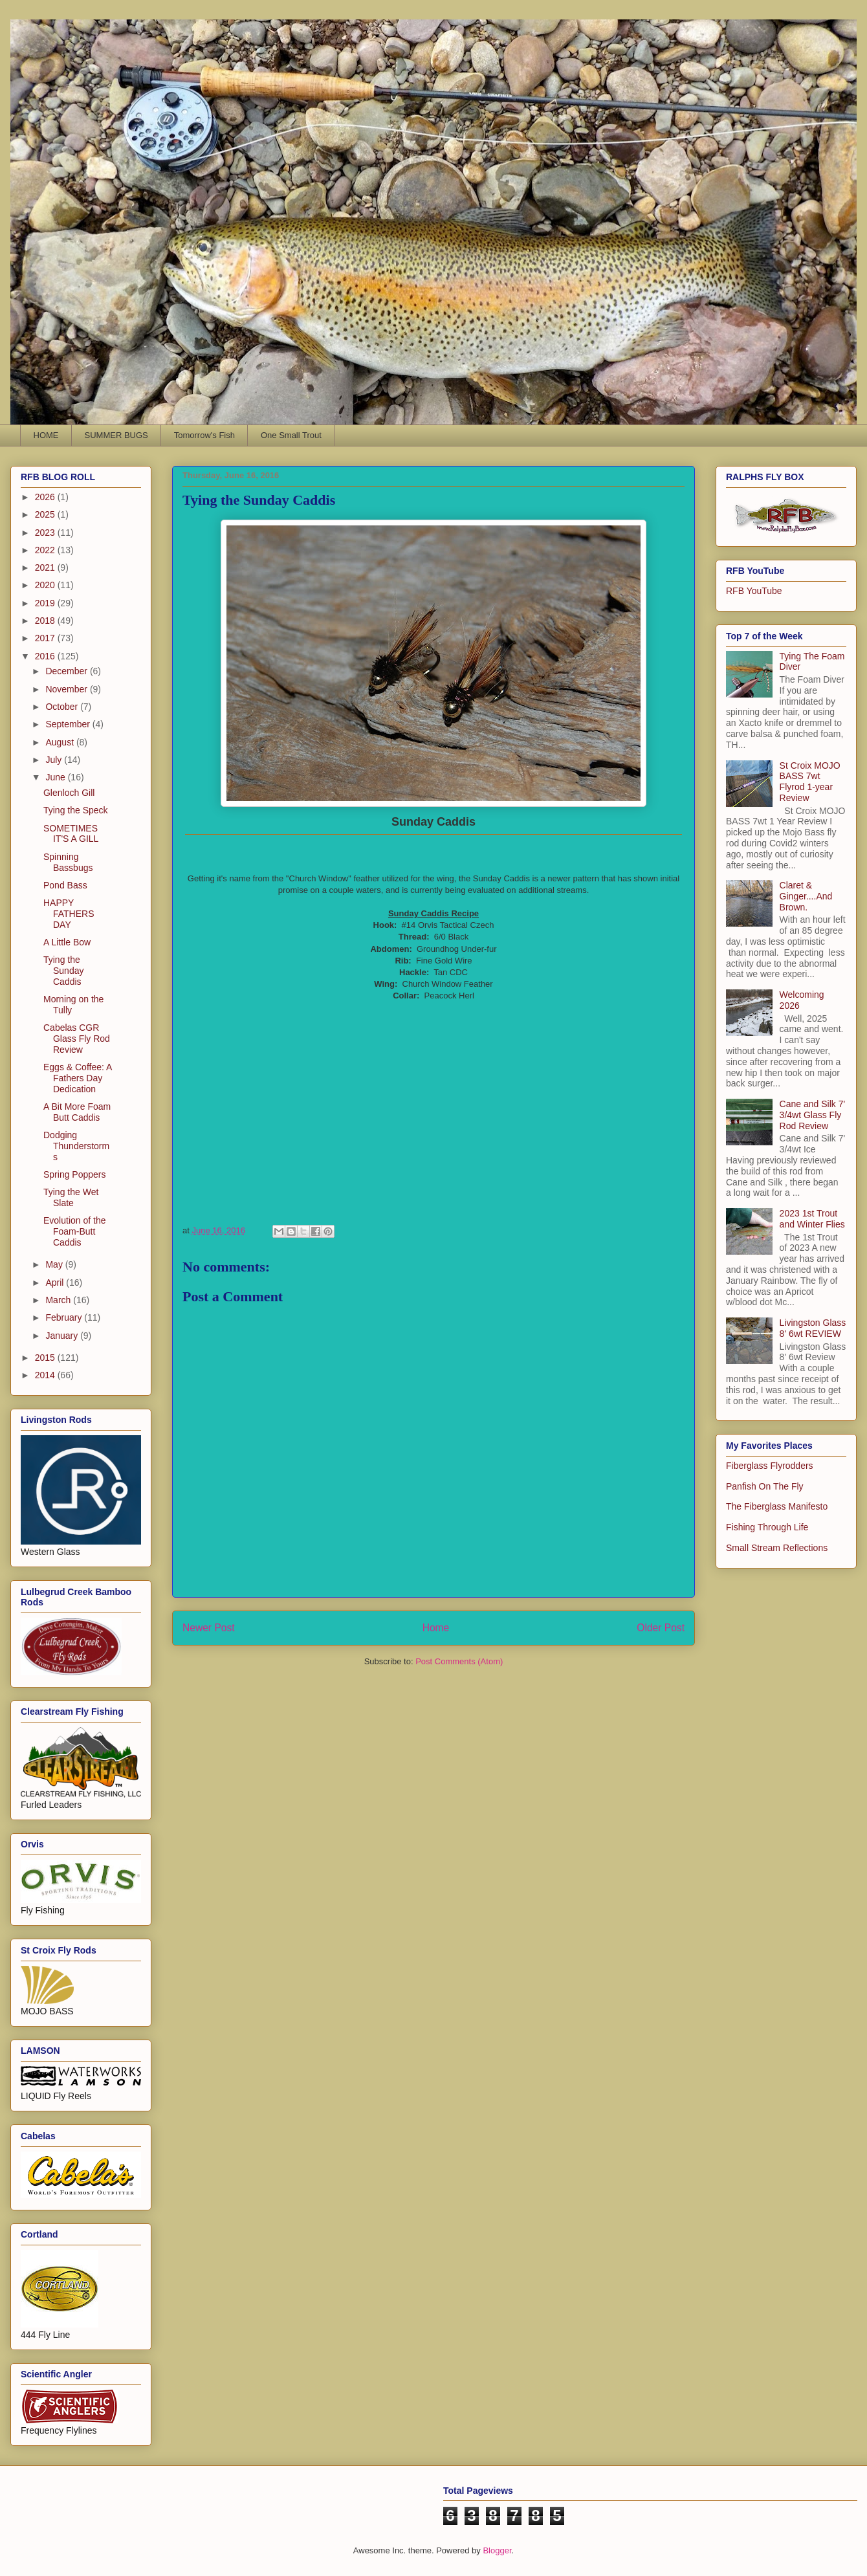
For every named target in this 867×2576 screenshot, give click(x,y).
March (59, 1300)
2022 (46, 550)
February (64, 1317)
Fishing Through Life (767, 1527)
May (55, 1264)
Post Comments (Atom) (459, 1661)
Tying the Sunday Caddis (63, 970)
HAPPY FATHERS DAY (68, 913)
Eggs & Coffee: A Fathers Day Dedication (77, 1078)
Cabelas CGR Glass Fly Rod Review (76, 1038)
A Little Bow (67, 942)
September (68, 724)
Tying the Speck (75, 810)
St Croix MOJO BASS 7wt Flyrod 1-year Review (810, 781)
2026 (46, 497)
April (55, 1282)
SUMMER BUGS (116, 435)
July (54, 759)
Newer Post (208, 1627)
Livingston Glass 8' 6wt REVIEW (813, 1328)
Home (436, 1627)
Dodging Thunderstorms (76, 1146)
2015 (46, 1357)
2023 (46, 532)
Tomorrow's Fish (204, 435)
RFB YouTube (754, 591)
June (56, 777)
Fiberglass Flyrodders (769, 1465)
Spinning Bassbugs (68, 862)
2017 (46, 638)
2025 (46, 514)
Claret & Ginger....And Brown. (806, 896)
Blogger (497, 2550)
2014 (46, 1375)
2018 (46, 620)
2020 (46, 585)
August (60, 742)
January (62, 1335)
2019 (46, 603)
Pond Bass (65, 885)
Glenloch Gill (68, 792)
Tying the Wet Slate (70, 1197)
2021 (46, 567)
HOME (46, 435)
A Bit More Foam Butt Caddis (77, 1112)
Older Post (661, 1627)
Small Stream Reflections (777, 1548)
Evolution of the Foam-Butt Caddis (74, 1231)
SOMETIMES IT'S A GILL (70, 833)
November (67, 689)
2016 (46, 656)
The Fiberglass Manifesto (777, 1506)
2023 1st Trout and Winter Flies (812, 1218)
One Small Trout (291, 435)
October (62, 706)
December (67, 671)
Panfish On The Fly (765, 1486)
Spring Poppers (74, 1174)
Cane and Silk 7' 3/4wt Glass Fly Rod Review (813, 1115)
